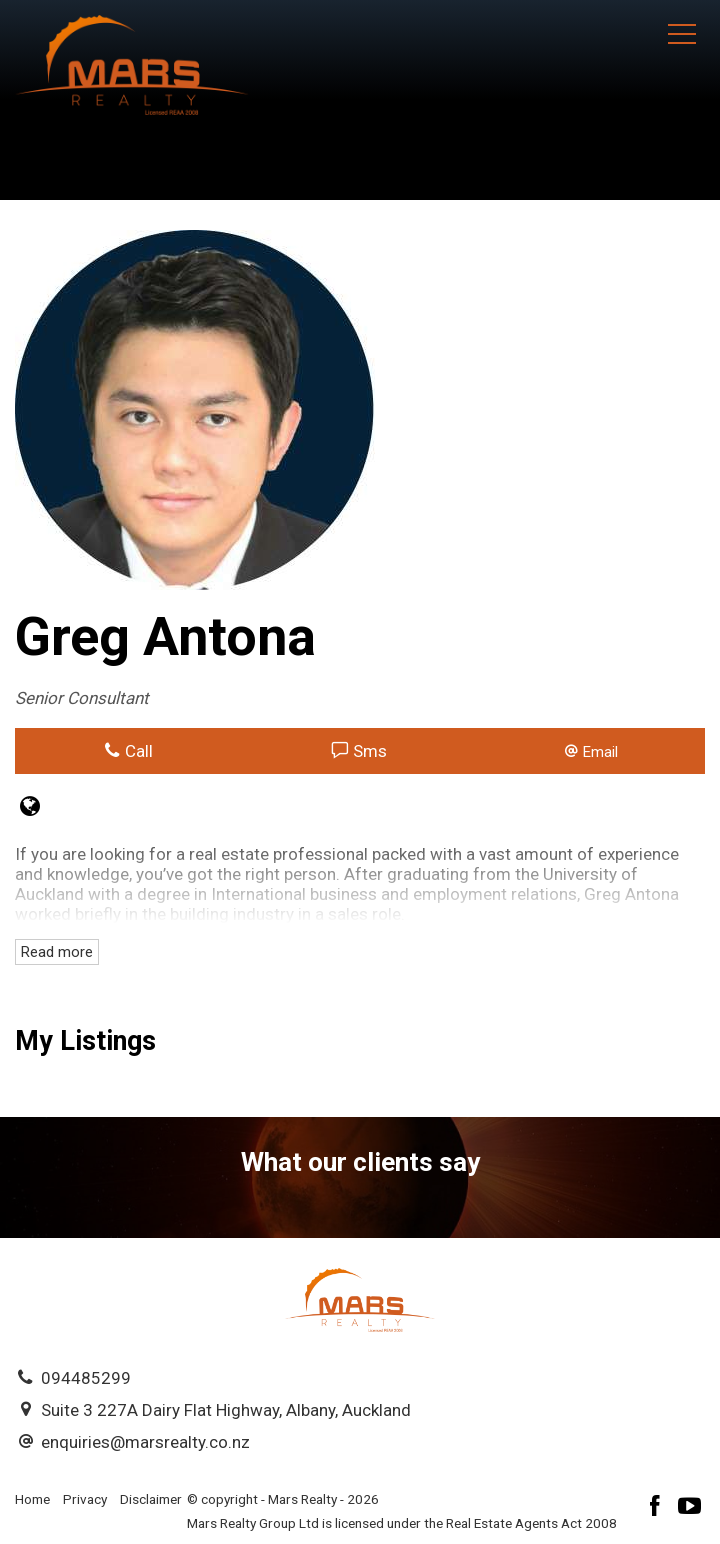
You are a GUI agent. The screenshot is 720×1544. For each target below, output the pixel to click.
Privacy (85, 1499)
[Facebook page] (658, 1508)
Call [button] (128, 751)
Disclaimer (151, 1499)
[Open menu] (682, 34)
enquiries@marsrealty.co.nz (145, 1442)
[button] (590, 751)
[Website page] (30, 808)
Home (32, 1499)
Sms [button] (359, 751)
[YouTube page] (690, 1508)
